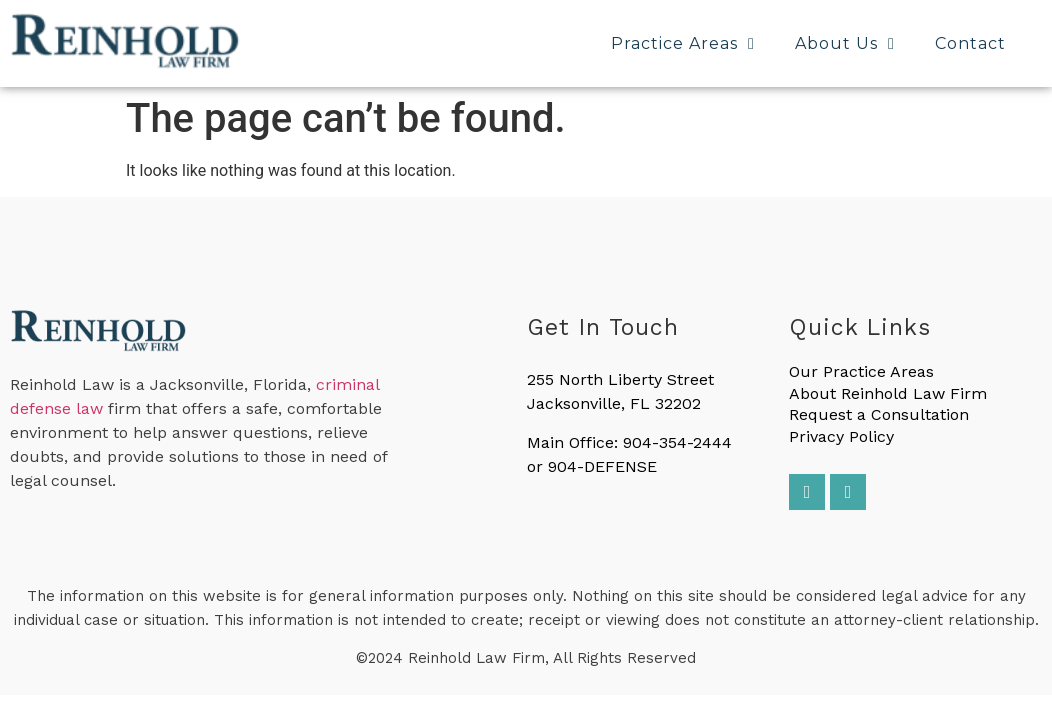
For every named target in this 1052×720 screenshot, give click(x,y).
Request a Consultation (879, 414)
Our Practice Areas (861, 371)
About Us (845, 44)
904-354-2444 (677, 442)
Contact (970, 43)
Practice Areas (683, 44)
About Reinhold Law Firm (888, 393)
